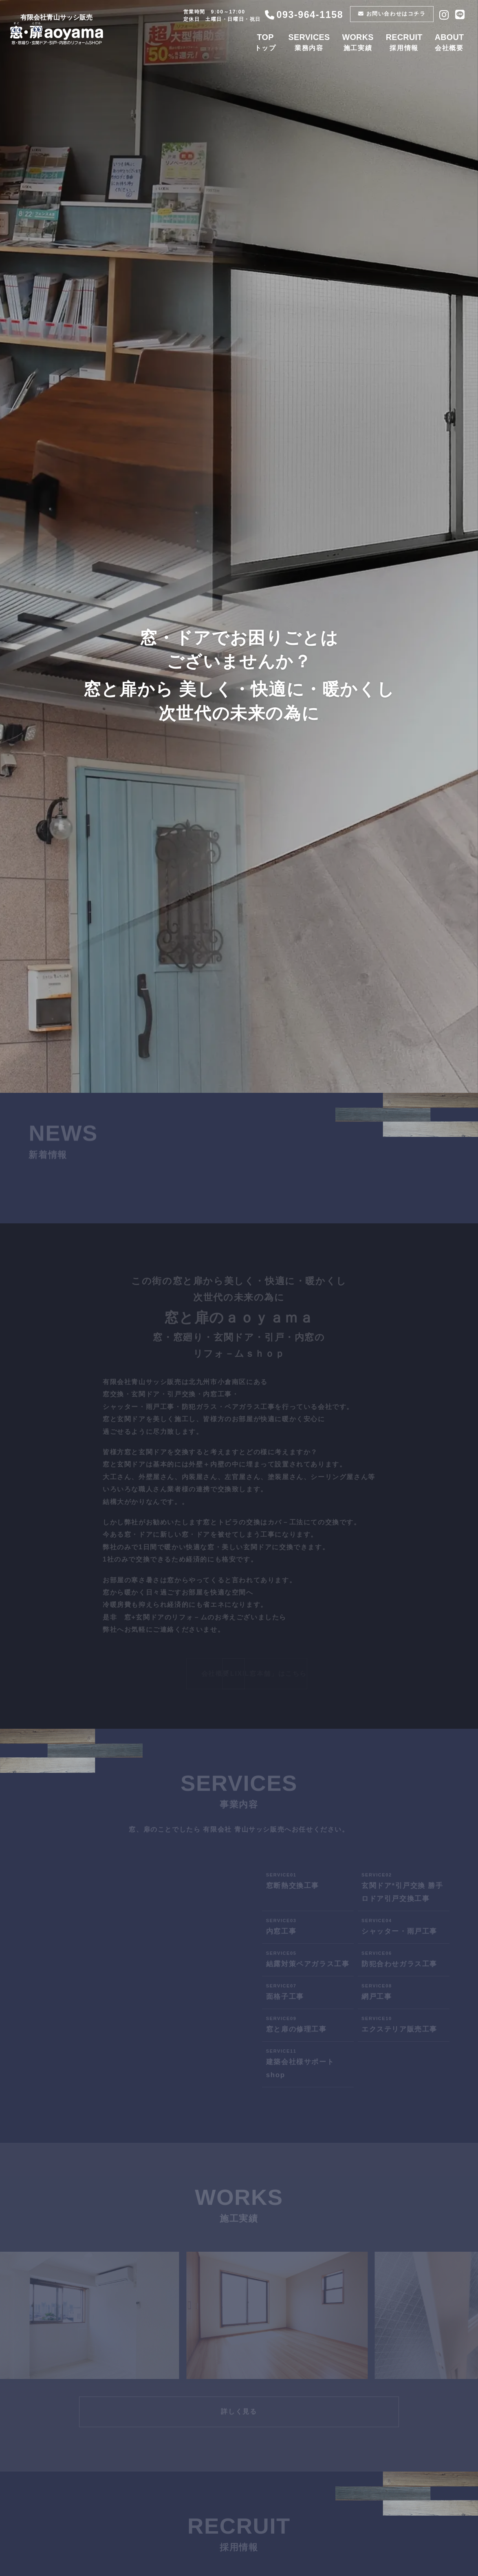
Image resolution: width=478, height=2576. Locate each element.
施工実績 (358, 41)
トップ (266, 41)
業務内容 (310, 41)
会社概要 (450, 41)
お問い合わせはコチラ (393, 14)
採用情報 (405, 41)
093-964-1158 (305, 14)
